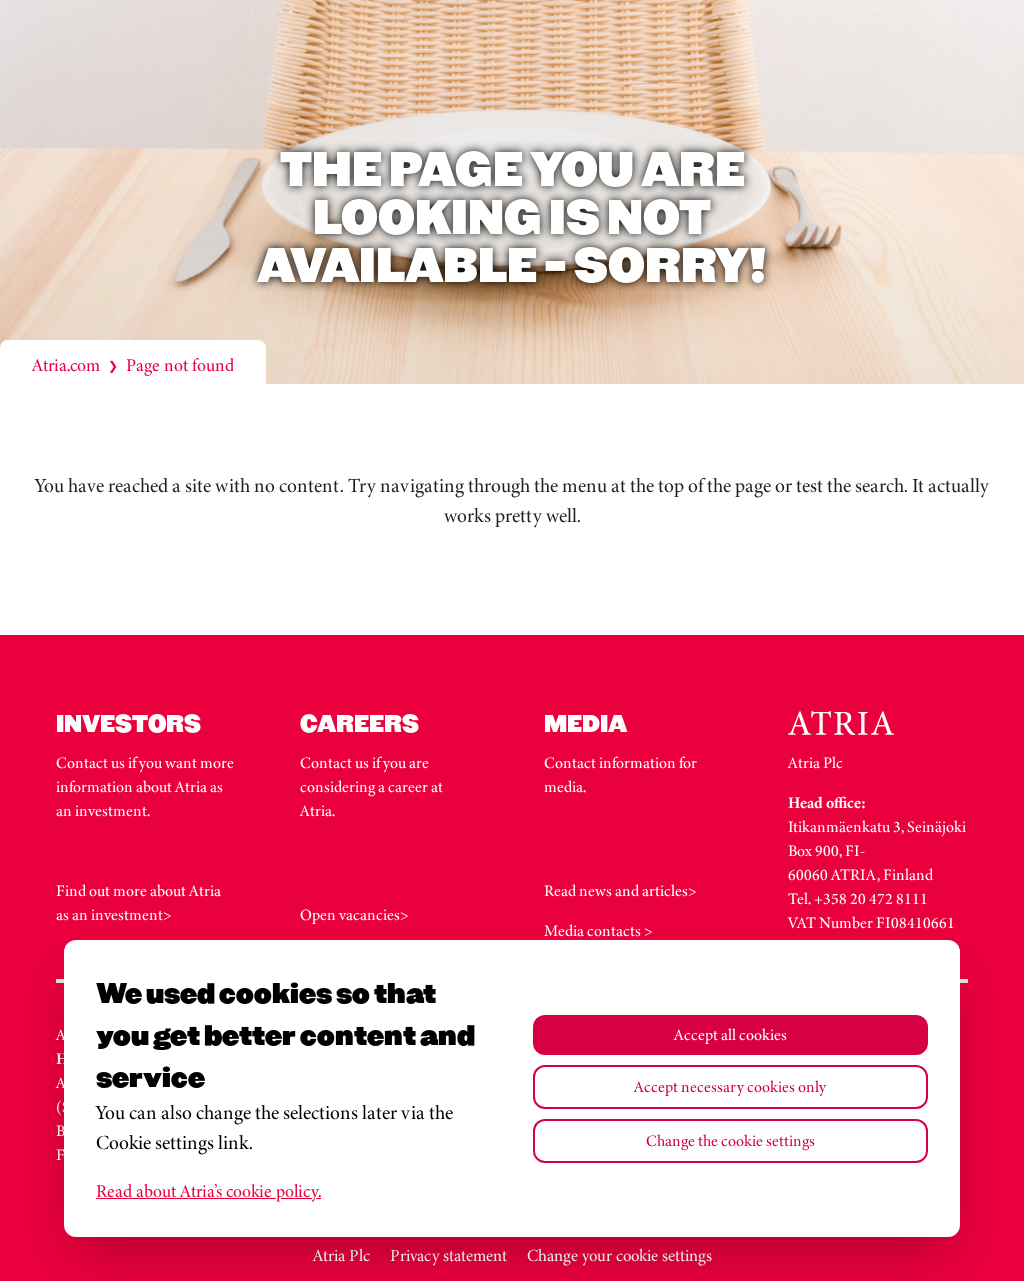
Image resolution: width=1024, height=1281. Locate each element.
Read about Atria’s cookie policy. (208, 1191)
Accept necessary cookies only (730, 1086)
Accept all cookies (730, 1034)
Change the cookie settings (730, 1140)
